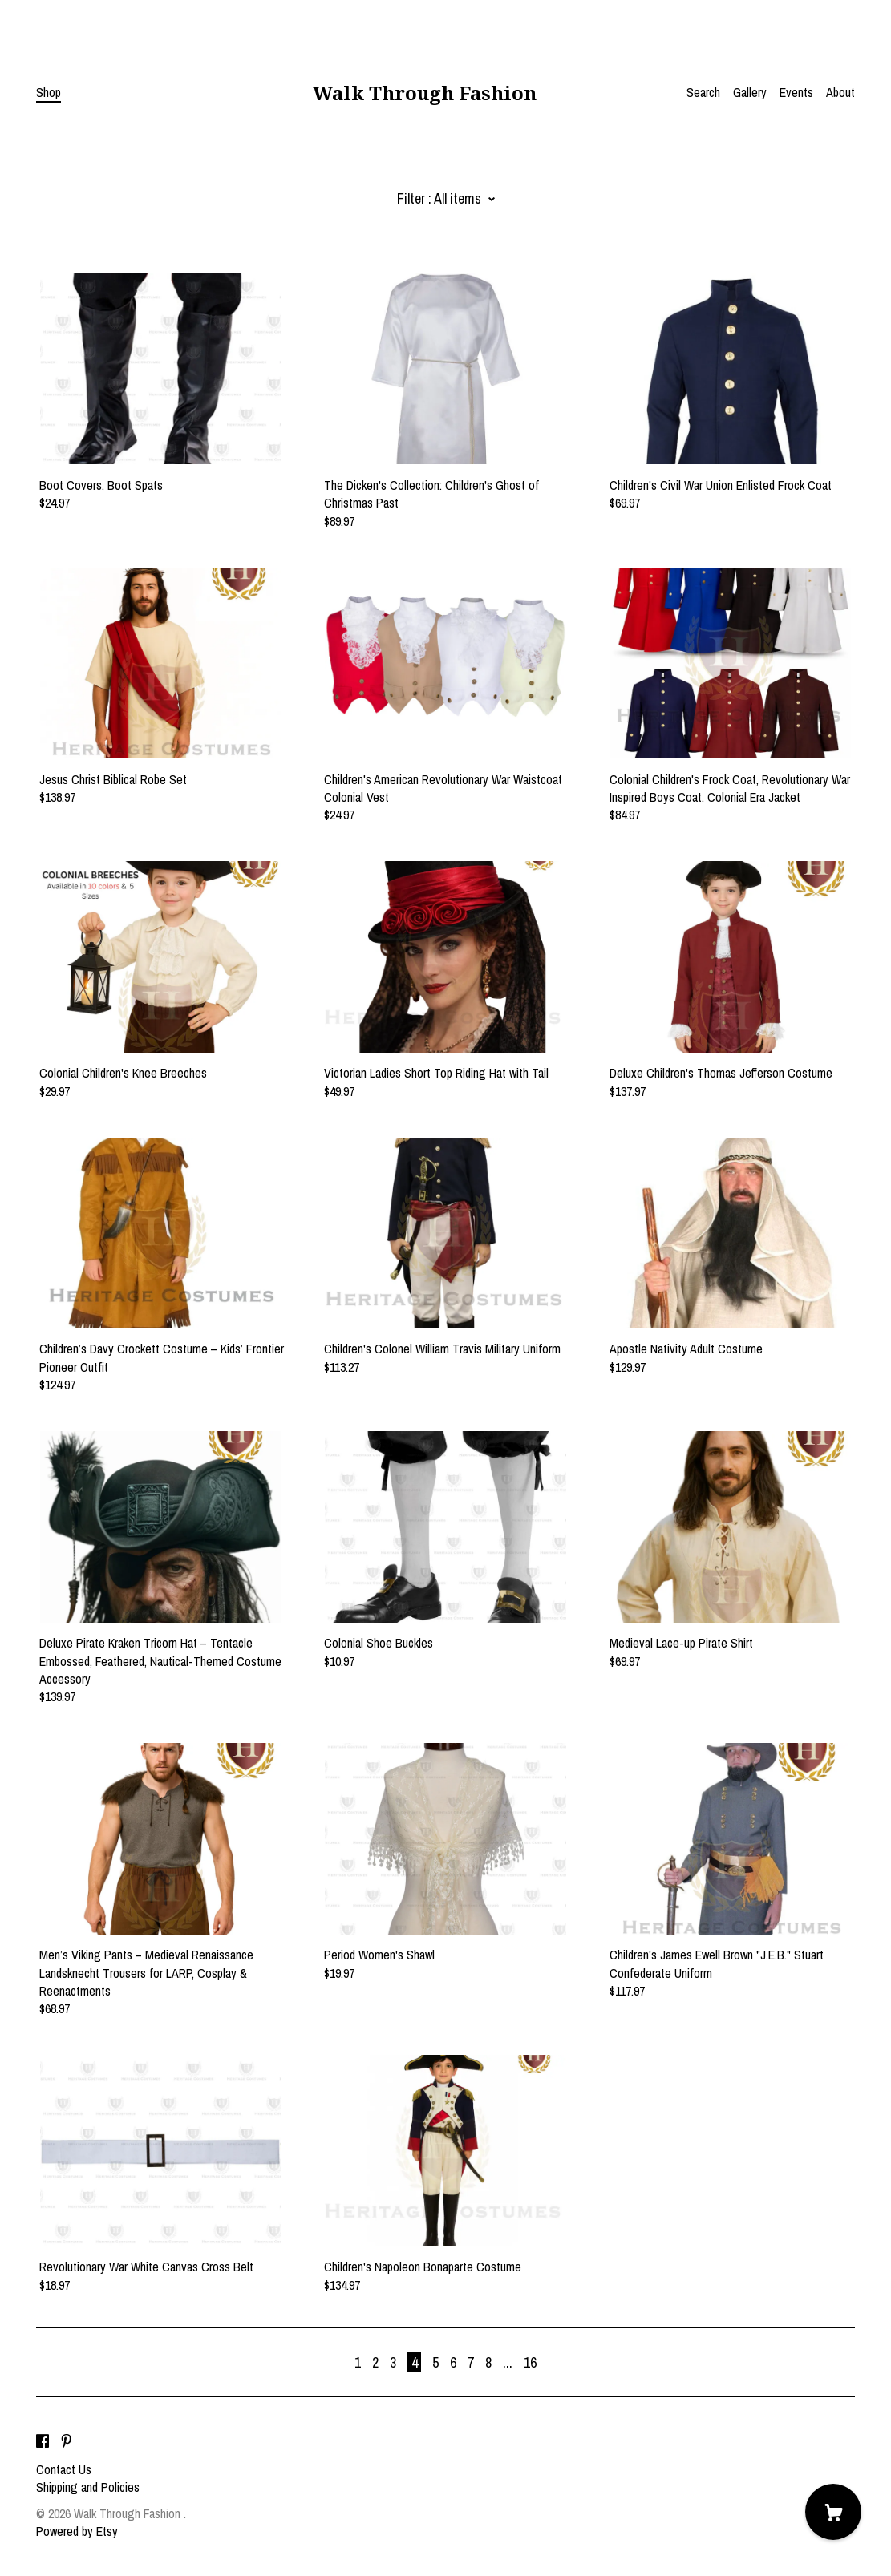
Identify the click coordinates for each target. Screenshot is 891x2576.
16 (530, 2362)
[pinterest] (66, 2442)
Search (703, 92)
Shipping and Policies (88, 2487)
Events (796, 92)
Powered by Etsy (77, 2531)
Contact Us (63, 2469)
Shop (48, 92)
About (840, 92)
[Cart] (833, 2512)
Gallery (750, 92)
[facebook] (42, 2442)
